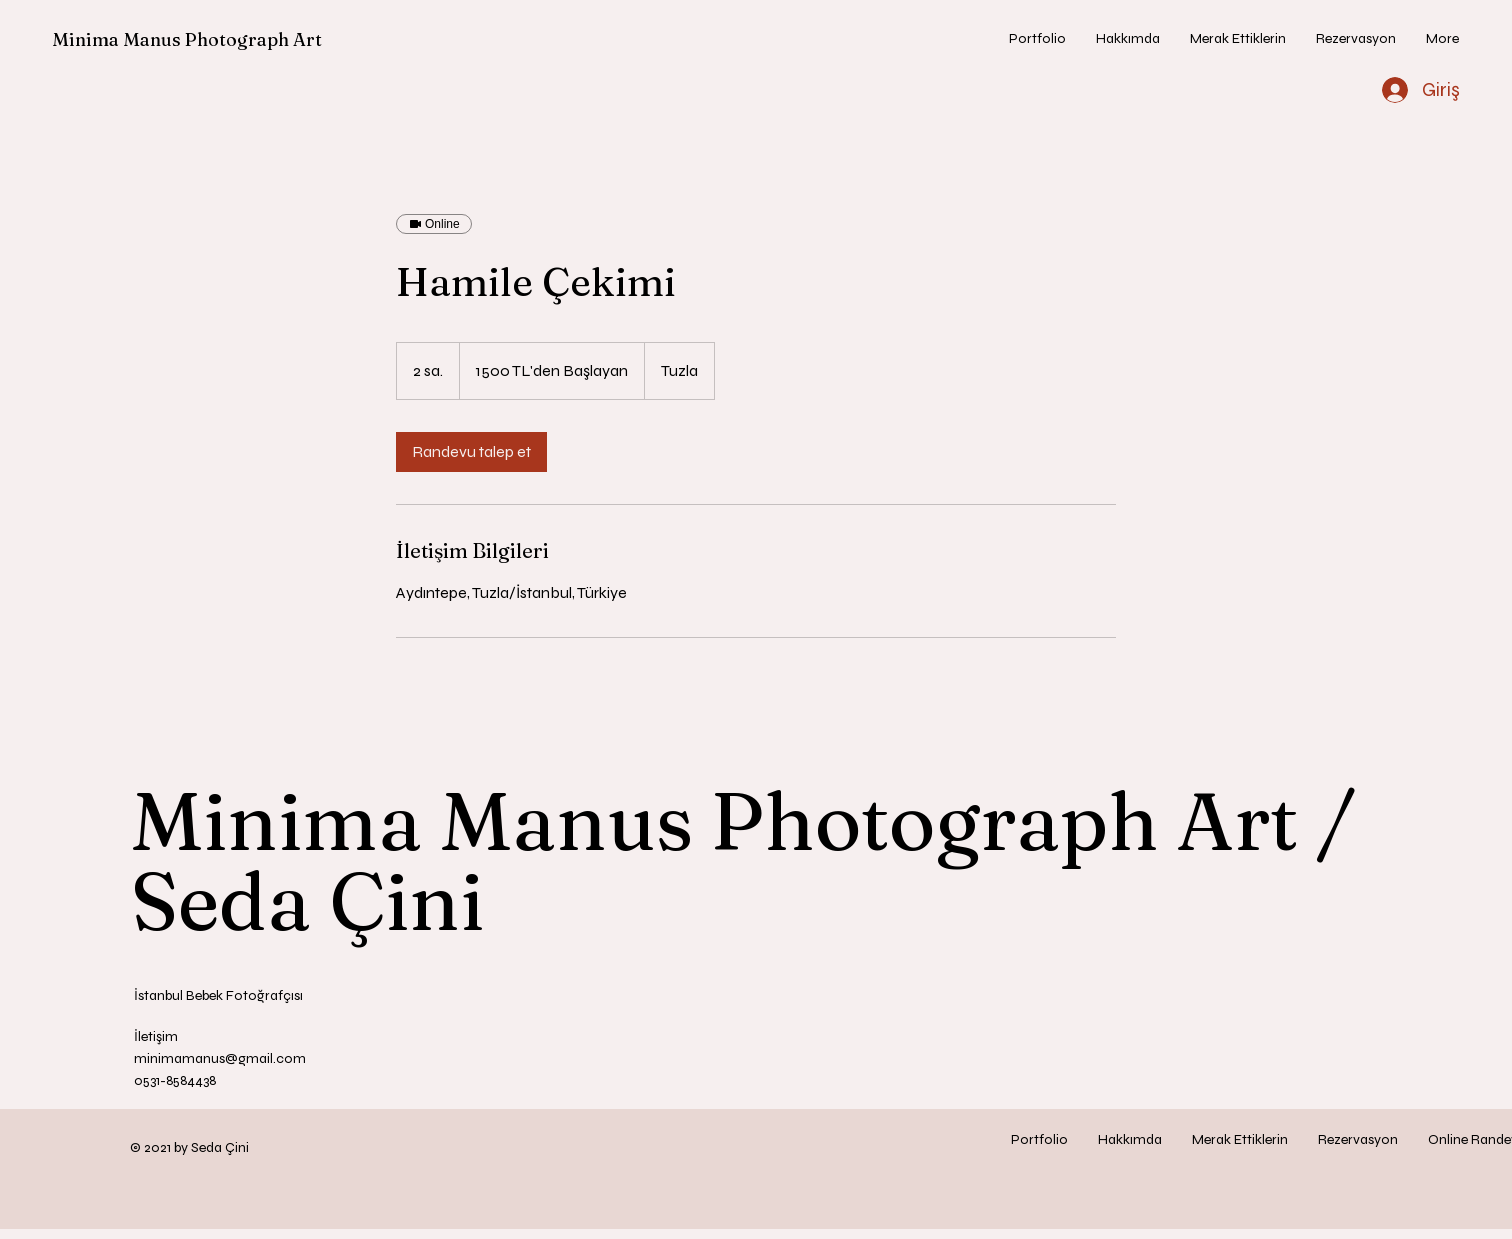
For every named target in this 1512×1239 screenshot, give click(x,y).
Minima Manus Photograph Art (187, 39)
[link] (471, 452)
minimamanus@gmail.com (220, 1058)
